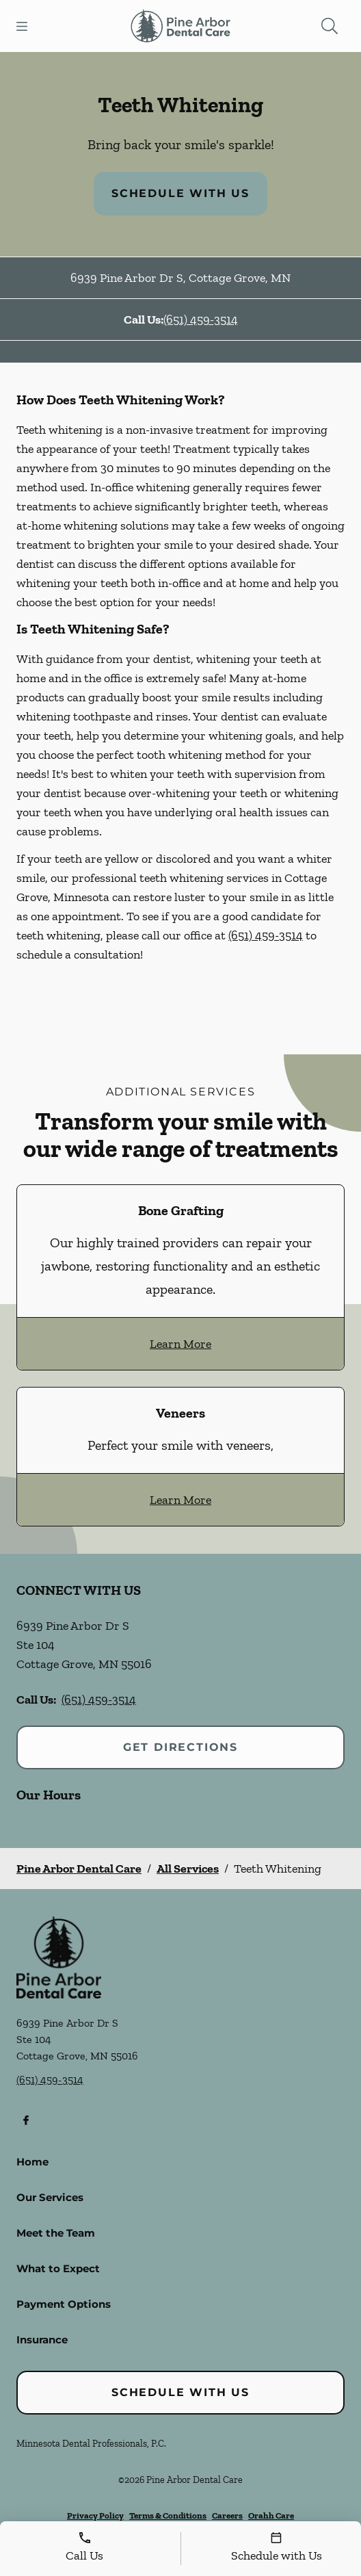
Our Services (49, 2197)
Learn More (180, 1343)
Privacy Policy (95, 2515)
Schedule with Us (180, 193)
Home (32, 2161)
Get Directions (180, 1747)
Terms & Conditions (167, 2515)
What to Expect (58, 2268)
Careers (227, 2515)
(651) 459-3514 (200, 319)
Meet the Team (55, 2232)
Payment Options (63, 2304)
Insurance (42, 2339)
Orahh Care (271, 2515)
